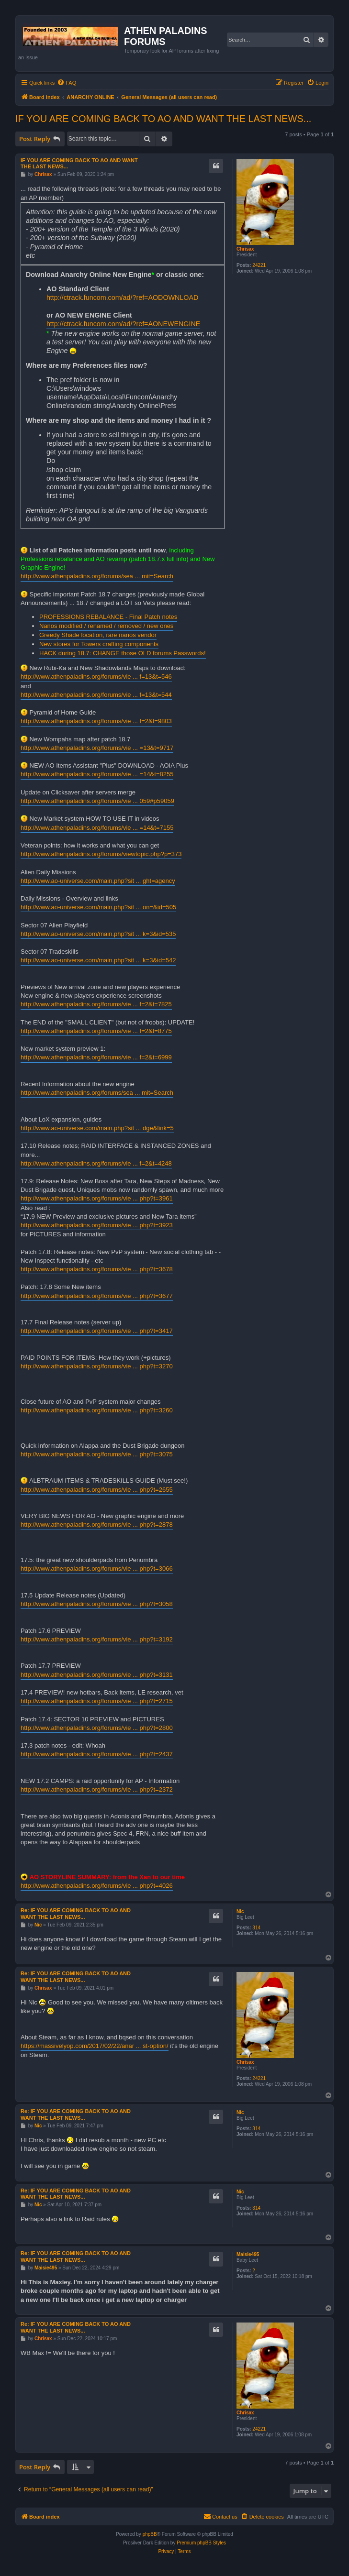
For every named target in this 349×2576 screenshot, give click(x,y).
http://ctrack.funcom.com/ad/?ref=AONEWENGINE (123, 324)
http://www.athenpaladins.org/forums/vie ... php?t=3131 (97, 1674)
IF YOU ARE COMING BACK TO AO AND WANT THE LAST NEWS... (163, 118)
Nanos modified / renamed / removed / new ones (106, 625)
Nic (240, 1911)
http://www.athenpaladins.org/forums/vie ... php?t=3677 (97, 1295)
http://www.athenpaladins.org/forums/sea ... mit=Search (97, 576)
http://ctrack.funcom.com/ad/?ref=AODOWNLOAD (122, 297)
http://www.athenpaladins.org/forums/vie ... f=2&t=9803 (96, 721)
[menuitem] (66, 82)
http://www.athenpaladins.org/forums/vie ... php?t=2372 (97, 1789)
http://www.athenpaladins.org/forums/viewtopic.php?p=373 (101, 854)
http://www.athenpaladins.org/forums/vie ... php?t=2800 (97, 1727)
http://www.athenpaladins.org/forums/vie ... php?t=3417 (97, 1330)
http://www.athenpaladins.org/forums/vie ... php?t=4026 (97, 1885)
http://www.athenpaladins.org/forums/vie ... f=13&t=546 (96, 676)
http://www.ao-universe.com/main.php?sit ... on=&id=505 (98, 907)
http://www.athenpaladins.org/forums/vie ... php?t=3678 (97, 1269)
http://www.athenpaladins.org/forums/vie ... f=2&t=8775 (96, 1031)
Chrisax (245, 249)
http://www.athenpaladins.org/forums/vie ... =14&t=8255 (97, 774)
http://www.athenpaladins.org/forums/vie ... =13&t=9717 (97, 747)
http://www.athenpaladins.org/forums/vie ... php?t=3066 (97, 1568)
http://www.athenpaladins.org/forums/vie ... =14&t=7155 (97, 827)
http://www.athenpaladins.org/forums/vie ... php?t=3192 (97, 1639)
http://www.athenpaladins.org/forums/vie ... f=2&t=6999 (96, 1057)
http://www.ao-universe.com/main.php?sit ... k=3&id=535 (98, 933)
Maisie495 (247, 2254)
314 (256, 1927)
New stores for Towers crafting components (98, 644)
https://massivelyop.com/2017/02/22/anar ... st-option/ (95, 2045)
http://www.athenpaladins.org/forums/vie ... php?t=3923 (97, 1225)
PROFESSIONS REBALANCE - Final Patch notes (108, 616)
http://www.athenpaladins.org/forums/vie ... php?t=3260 (97, 1410)
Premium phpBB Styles (201, 2542)
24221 (259, 265)
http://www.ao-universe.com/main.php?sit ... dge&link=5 (97, 1128)
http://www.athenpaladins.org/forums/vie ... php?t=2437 (97, 1754)
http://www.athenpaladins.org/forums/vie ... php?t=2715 (97, 1701)
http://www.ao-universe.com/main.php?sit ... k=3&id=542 (98, 960)
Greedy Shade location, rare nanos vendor (98, 634)
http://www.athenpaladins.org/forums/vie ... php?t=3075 (97, 1454)
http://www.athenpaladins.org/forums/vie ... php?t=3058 (97, 1603)
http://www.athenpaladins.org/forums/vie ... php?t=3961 (97, 1198)
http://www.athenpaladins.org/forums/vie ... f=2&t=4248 (96, 1163)
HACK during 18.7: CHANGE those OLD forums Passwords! (122, 653)
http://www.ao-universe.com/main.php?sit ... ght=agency (98, 880)
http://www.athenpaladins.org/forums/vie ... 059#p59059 (97, 800)
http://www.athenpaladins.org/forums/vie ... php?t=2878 (97, 1524)
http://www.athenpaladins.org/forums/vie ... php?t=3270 (97, 1366)
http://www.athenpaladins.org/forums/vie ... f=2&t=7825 (96, 1004)
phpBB (150, 2534)
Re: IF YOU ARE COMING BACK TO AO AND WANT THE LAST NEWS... (76, 1913)
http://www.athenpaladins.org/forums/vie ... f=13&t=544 (96, 694)
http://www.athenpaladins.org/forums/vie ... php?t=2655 (97, 1489)
